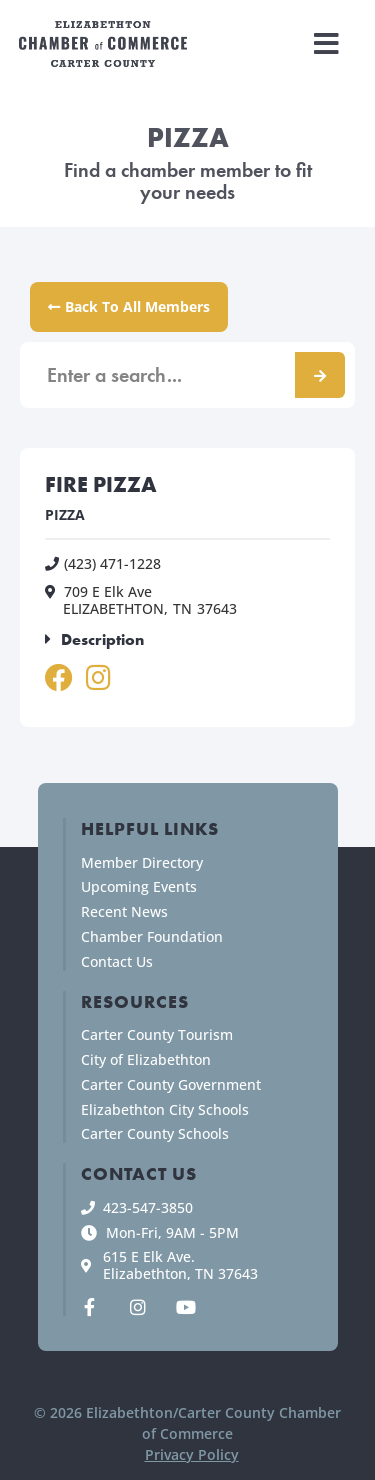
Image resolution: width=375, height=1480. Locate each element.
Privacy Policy (192, 1454)
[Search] (320, 375)
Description (102, 639)
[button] (326, 44)
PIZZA (65, 514)
